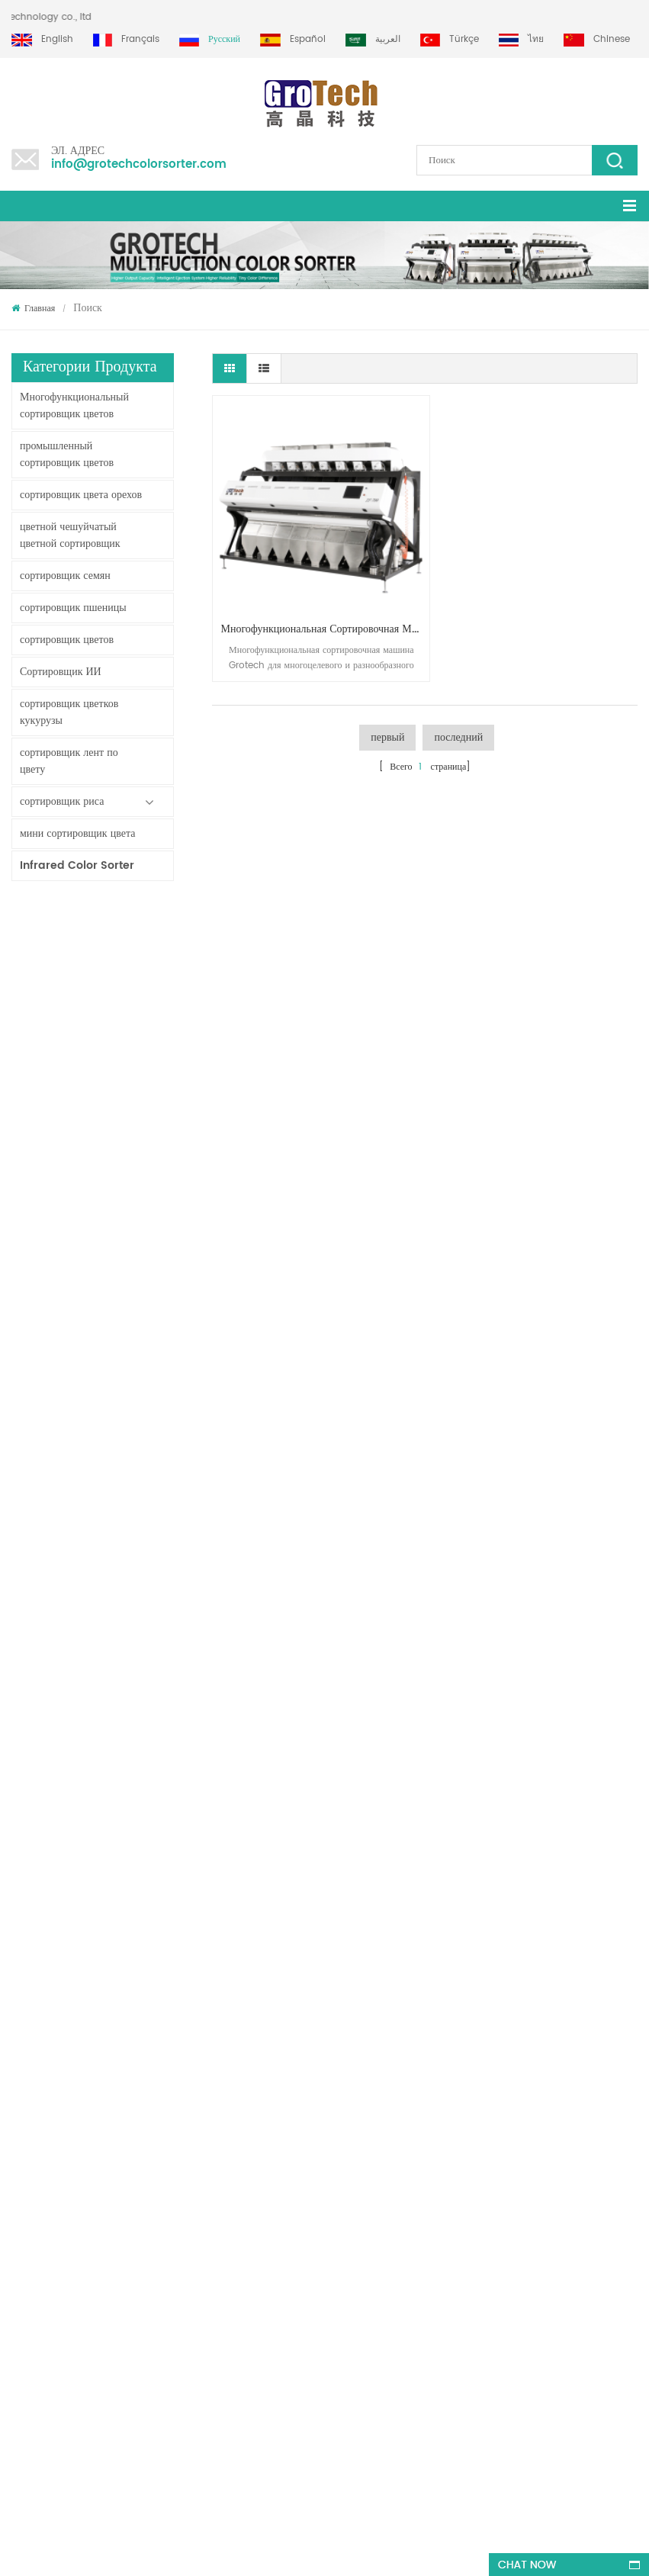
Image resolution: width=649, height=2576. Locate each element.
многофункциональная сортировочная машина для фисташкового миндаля (187, 2298)
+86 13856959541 (189, 2409)
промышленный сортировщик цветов (67, 454)
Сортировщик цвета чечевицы (368, 2092)
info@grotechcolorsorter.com (139, 164)
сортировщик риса (62, 801)
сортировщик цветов (67, 639)
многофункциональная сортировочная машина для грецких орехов (316, 612)
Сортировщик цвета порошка (124, 1264)
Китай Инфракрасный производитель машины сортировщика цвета (124, 1406)
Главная (33, 308)
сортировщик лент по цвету (69, 761)
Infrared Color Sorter (77, 865)
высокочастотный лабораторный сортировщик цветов (124, 1708)
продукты (30, 2037)
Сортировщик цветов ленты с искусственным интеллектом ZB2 (124, 1113)
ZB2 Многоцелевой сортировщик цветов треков (124, 1188)
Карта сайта (35, 2064)
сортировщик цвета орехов (81, 494)
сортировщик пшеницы (73, 607)
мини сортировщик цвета (77, 833)
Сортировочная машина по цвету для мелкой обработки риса (124, 1331)
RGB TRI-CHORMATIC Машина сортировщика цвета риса (124, 1557)
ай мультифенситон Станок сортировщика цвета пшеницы (124, 1633)
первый (387, 720)
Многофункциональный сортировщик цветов (74, 405)
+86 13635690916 (105, 2409)
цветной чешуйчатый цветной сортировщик (70, 535)
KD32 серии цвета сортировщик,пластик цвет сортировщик (124, 1482)
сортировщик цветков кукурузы (69, 712)
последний (458, 720)
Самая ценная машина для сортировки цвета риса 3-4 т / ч (124, 1784)
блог (20, 2119)
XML (20, 2147)
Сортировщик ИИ (60, 671)
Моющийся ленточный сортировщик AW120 (124, 962)
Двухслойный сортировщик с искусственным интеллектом (124, 1037)
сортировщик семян (65, 575)
